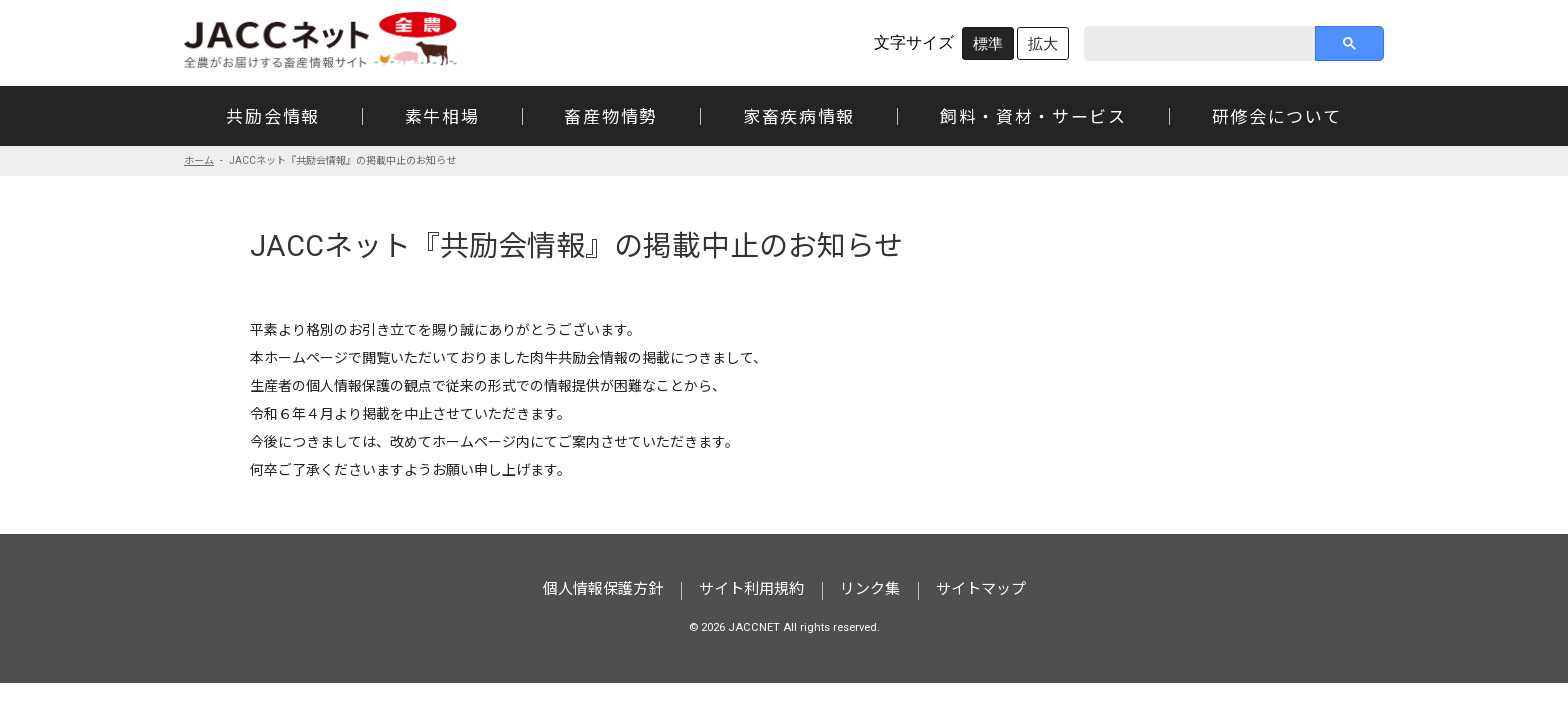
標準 (988, 44)
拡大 (1043, 44)
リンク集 (870, 589)
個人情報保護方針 (603, 589)
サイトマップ (981, 589)
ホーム (199, 160)
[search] (1191, 43)
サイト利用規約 (751, 589)
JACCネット (322, 40)
